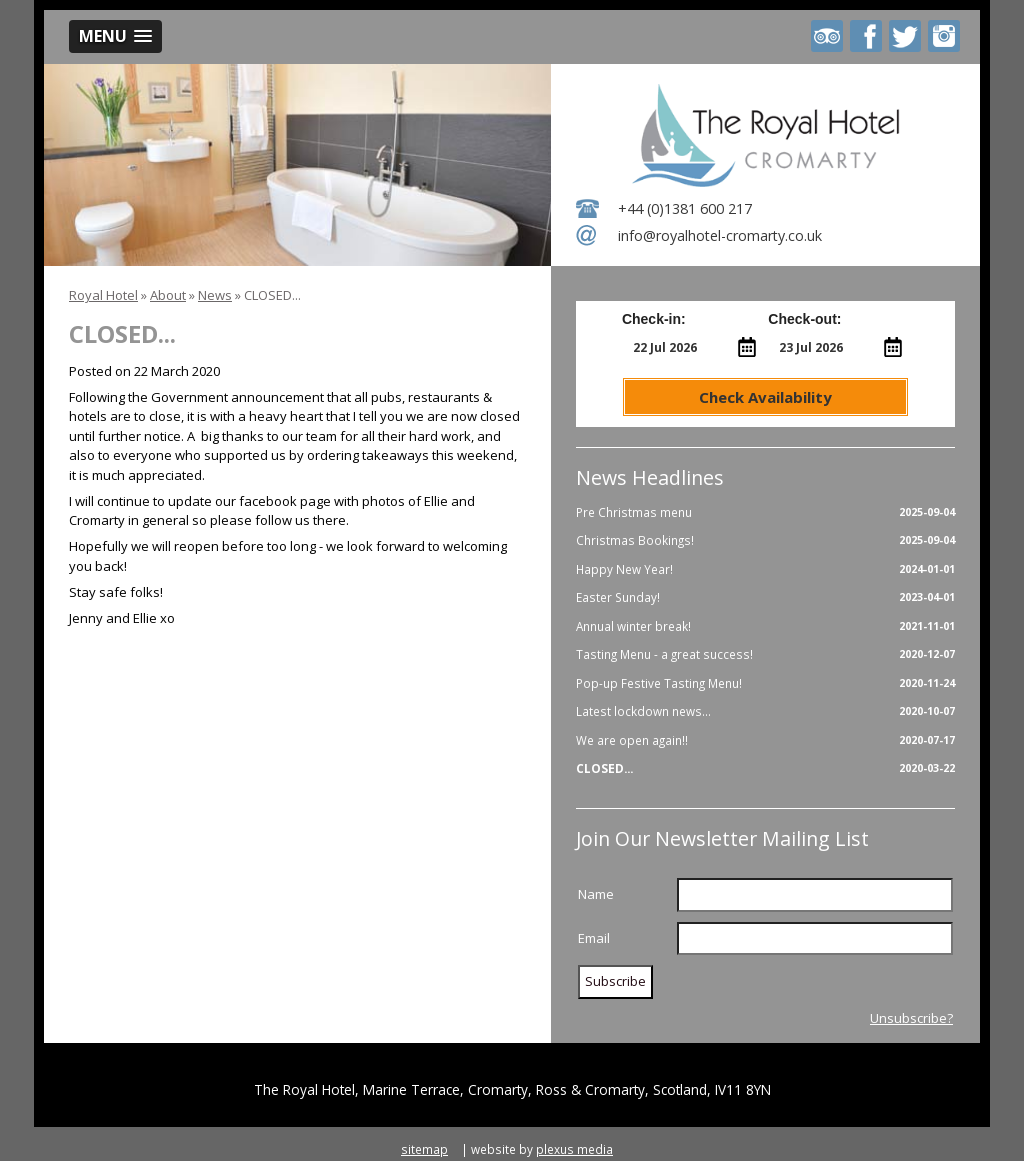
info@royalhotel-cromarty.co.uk (720, 235)
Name (596, 894)
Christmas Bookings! (765, 541)
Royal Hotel (103, 295)
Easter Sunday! (765, 598)
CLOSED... (765, 769)
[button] (115, 36)
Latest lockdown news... (765, 712)
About (168, 295)
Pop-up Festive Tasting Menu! (765, 684)
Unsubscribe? (911, 1018)
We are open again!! (765, 741)
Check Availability (765, 397)
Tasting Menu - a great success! (765, 655)
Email (594, 938)
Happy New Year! (765, 570)
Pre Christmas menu (765, 513)
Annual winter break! (765, 627)
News (215, 295)
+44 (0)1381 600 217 (685, 208)
